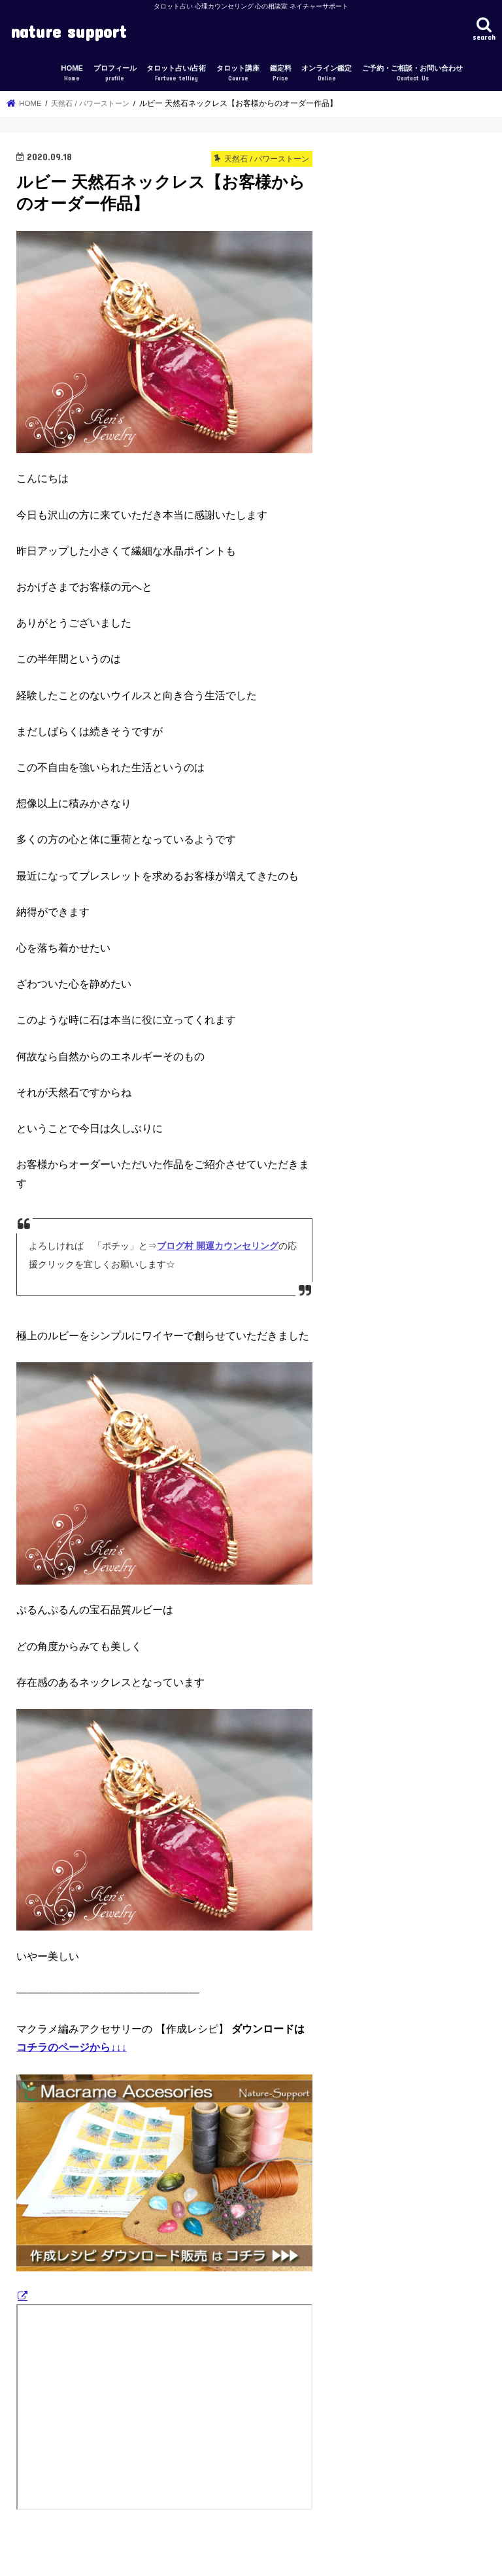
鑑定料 (281, 73)
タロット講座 (237, 73)
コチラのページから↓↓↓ (71, 2047)
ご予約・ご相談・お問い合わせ (412, 73)
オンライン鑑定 (326, 73)
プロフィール (115, 73)
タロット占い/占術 (176, 73)
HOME (72, 73)
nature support (68, 31)
